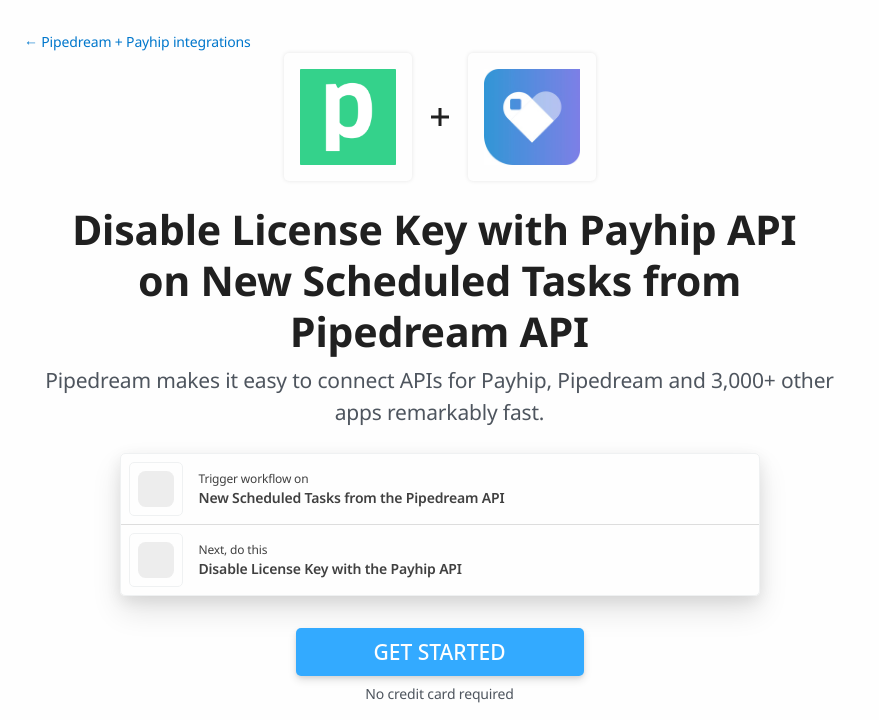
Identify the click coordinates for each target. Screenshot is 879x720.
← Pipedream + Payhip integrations (137, 42)
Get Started (440, 652)
